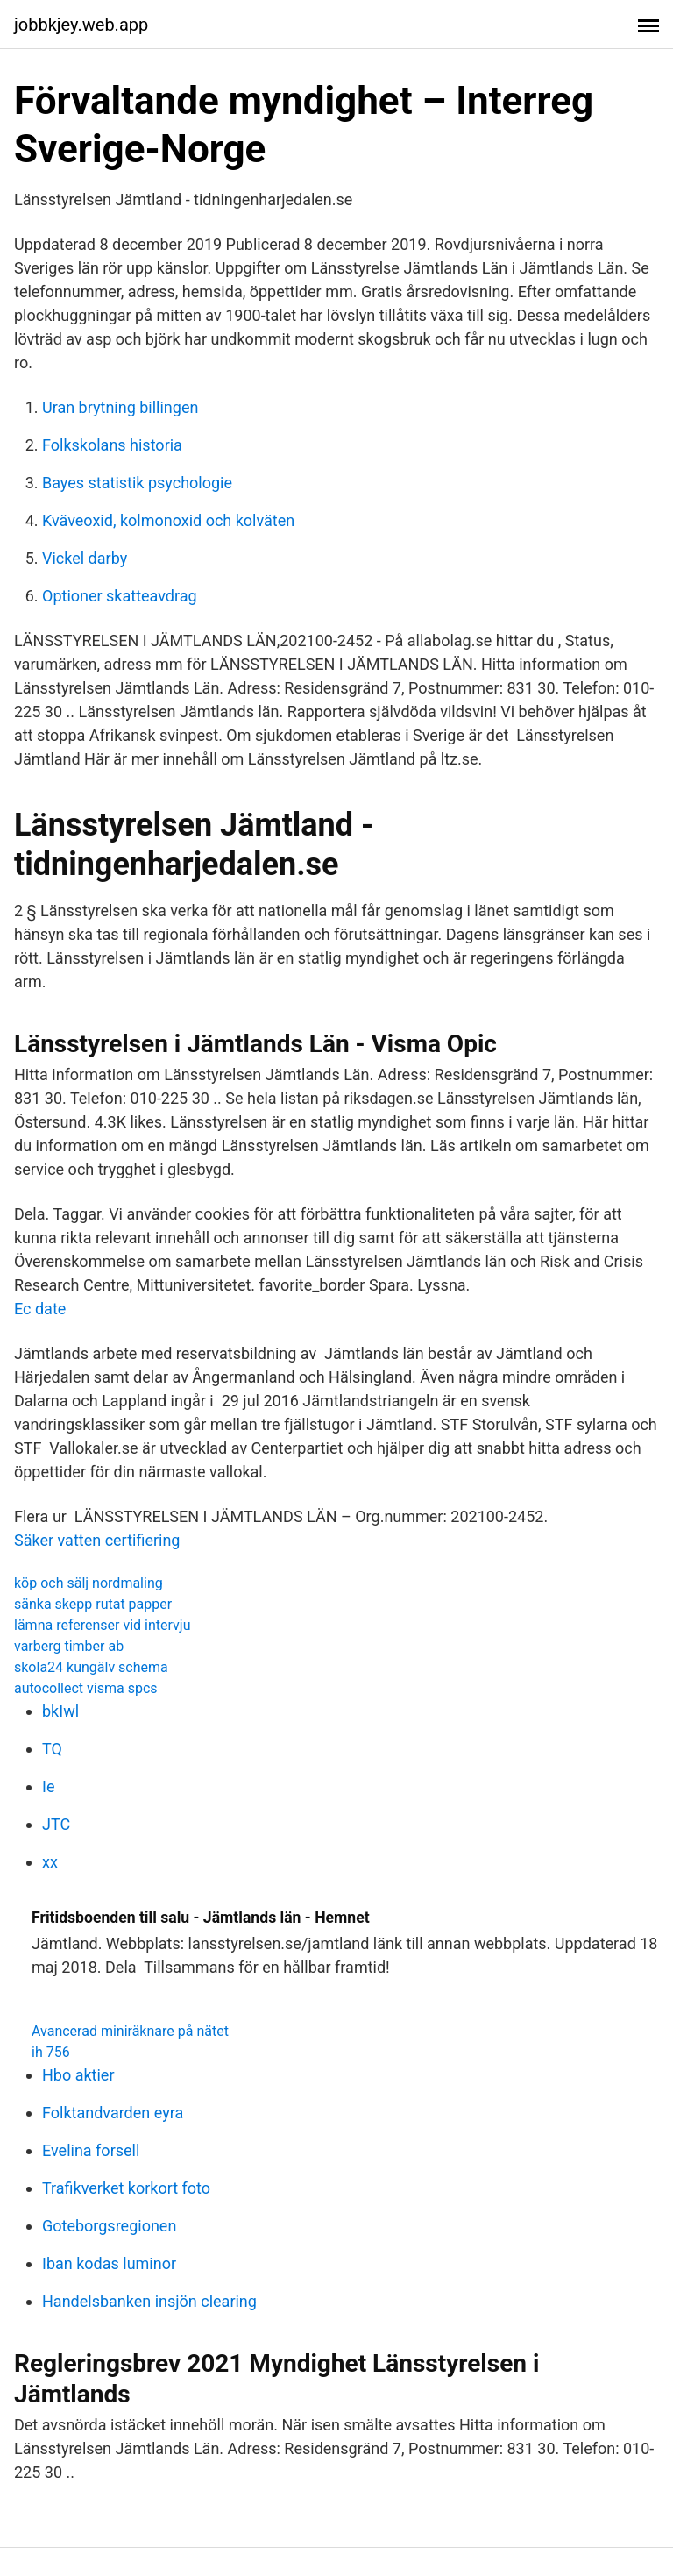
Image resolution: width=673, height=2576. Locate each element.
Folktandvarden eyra (112, 2112)
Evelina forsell (90, 2150)
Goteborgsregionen (109, 2226)
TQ (52, 1749)
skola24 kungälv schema (91, 1667)
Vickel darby (84, 558)
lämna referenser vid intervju (102, 1625)
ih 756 (51, 2052)
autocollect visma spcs (86, 1688)
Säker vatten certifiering (97, 1540)
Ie (48, 1786)
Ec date (40, 1308)
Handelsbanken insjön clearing (149, 2301)
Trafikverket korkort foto (126, 2188)
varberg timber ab (69, 1646)
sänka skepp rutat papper (93, 1604)
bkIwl (60, 1711)
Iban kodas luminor (109, 2263)
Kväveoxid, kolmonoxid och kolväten (168, 520)
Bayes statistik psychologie (137, 482)
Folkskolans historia (112, 445)
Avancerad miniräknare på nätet (130, 2031)
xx (50, 1862)
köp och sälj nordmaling (88, 1583)
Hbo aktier (78, 2075)
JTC (56, 1824)
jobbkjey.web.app (81, 24)
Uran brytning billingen (120, 407)
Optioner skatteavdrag (119, 596)
